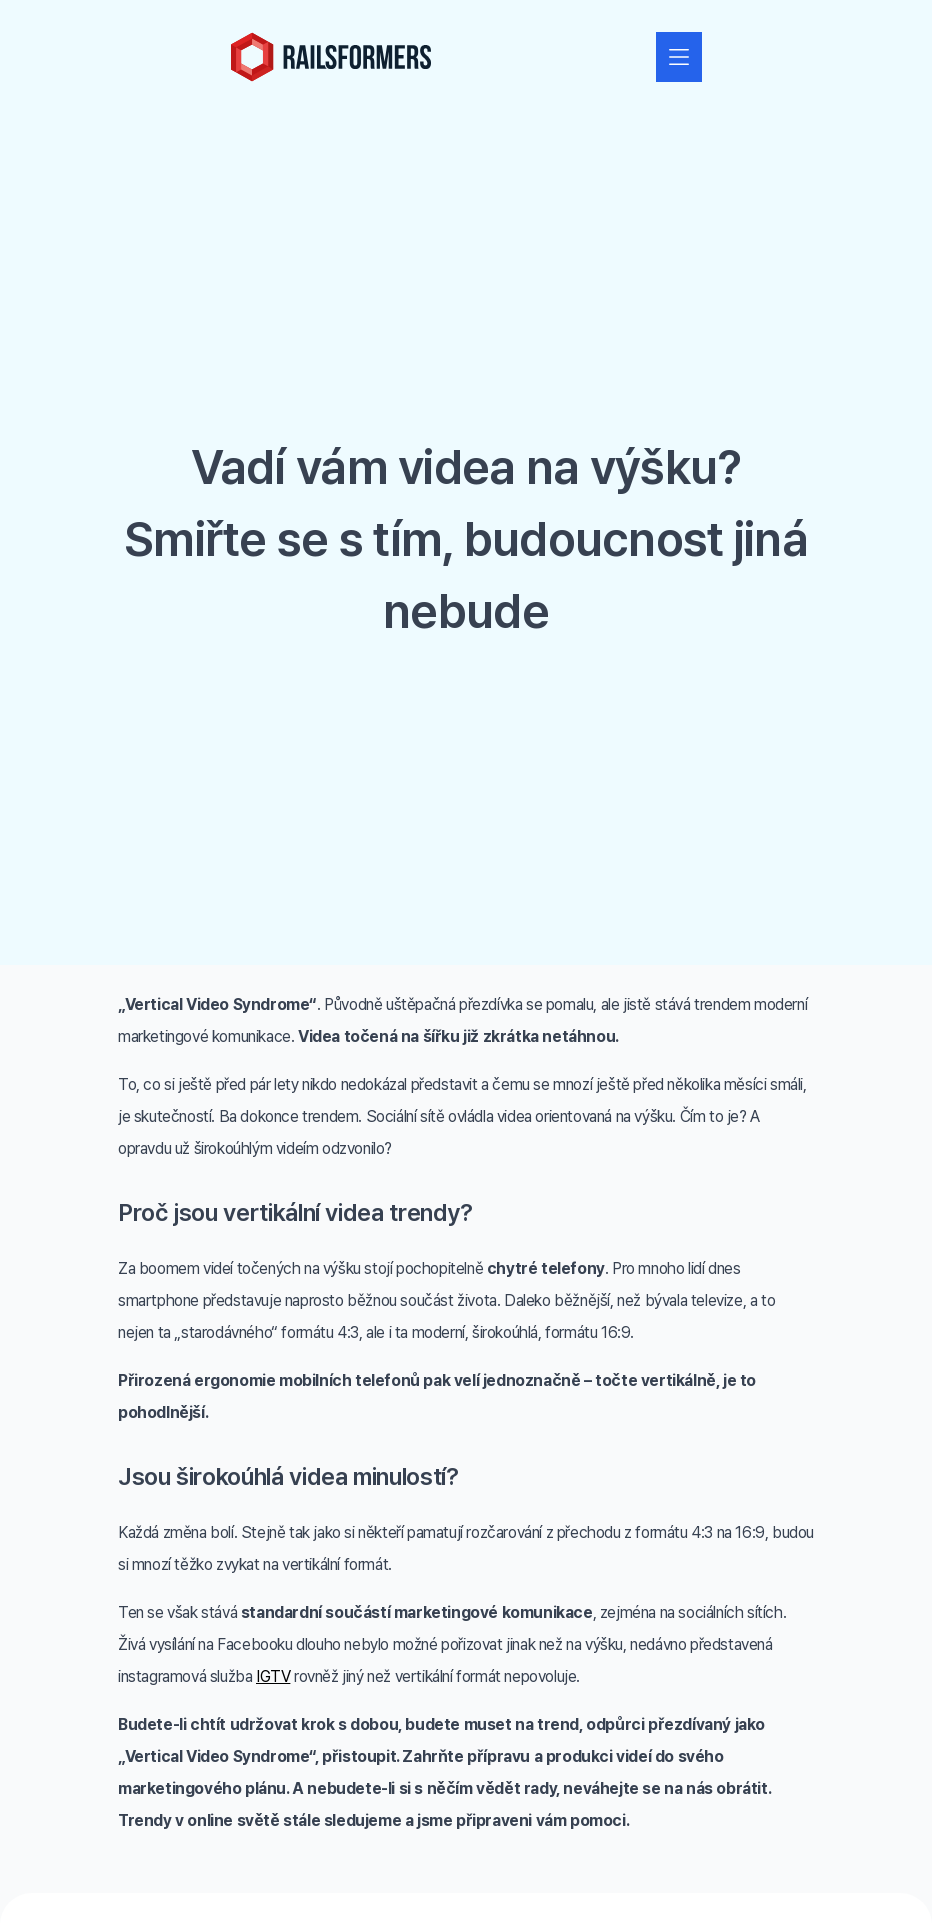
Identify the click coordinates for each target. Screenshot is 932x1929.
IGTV (273, 1676)
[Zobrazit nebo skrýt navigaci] (679, 57)
